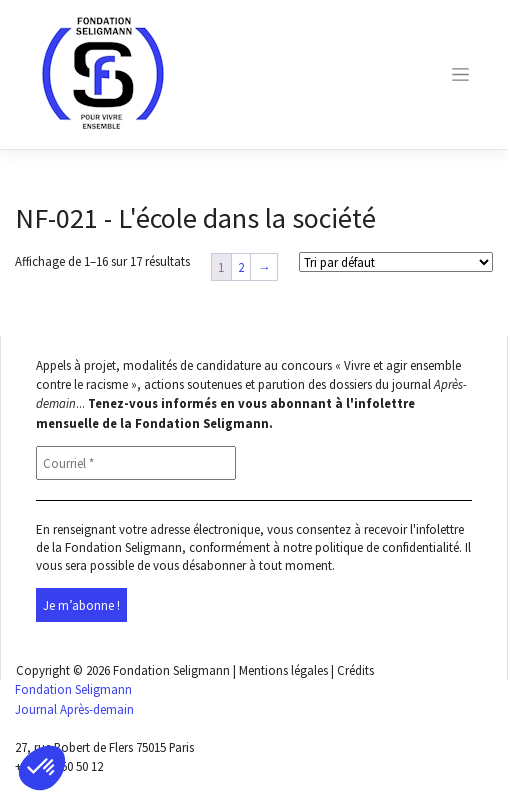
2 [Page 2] (241, 267)
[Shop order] (396, 262)
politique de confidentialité (387, 547)
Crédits (355, 670)
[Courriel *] (136, 463)
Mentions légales (283, 670)
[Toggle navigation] (460, 74)
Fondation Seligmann (171, 670)
